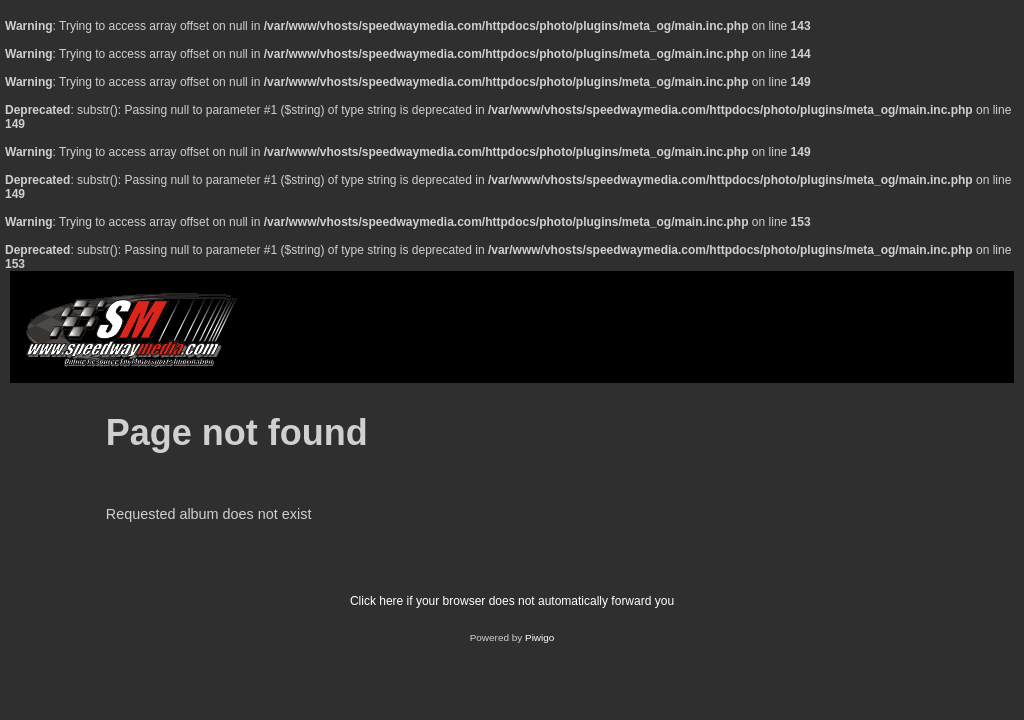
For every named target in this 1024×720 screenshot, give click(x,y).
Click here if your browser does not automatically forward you (512, 601)
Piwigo (539, 637)
